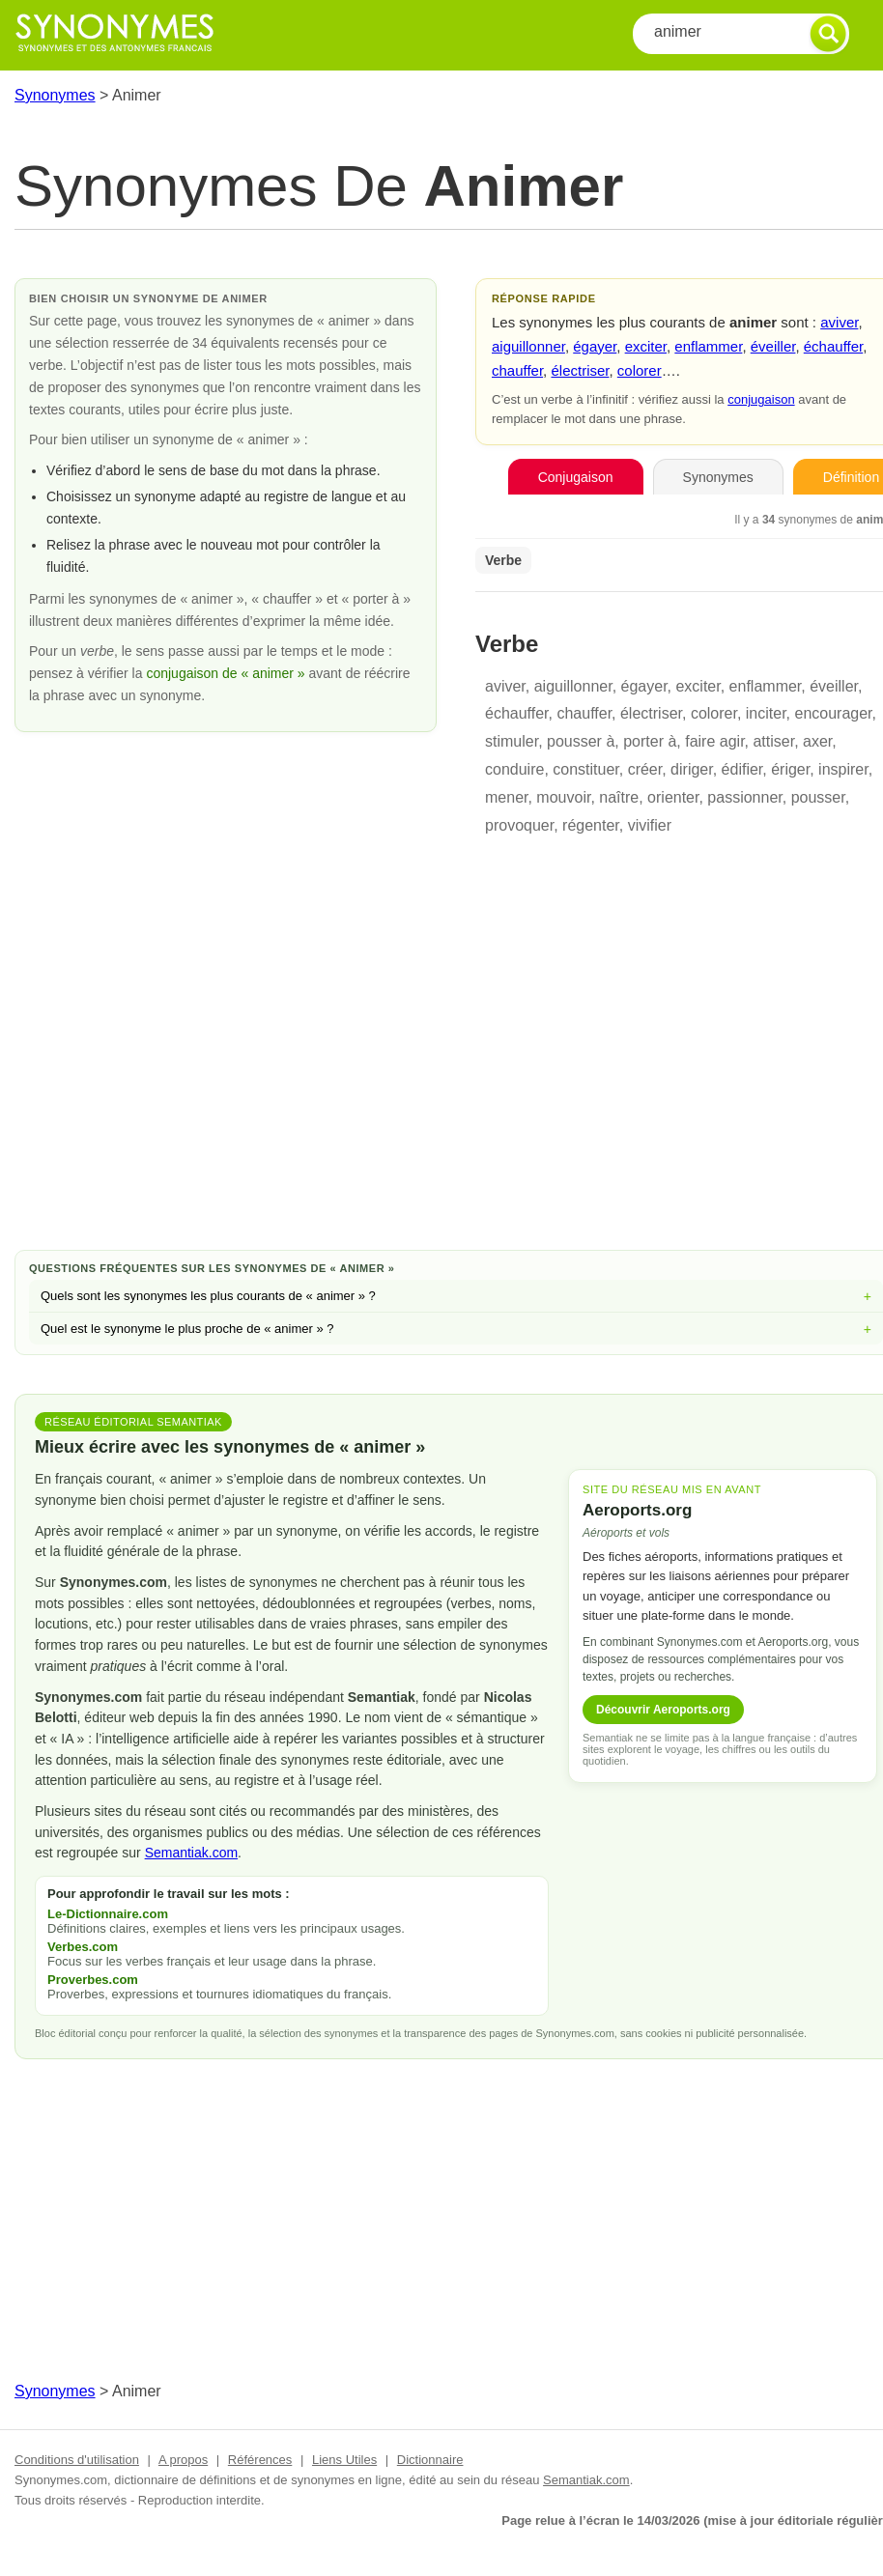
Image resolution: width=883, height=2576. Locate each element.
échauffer (833, 346)
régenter (590, 825)
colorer (639, 370)
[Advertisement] (456, 1081)
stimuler (511, 741)
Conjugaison (575, 477)
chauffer (517, 370)
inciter (766, 713)
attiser (773, 741)
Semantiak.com (191, 1852)
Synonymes (55, 95)
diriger (691, 769)
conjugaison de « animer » (227, 673)
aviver (839, 322)
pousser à (580, 741)
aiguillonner (528, 346)
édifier (742, 769)
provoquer (519, 825)
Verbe (503, 560)
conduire (514, 769)
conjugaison (760, 399)
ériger (790, 769)
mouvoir (563, 797)
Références (260, 2459)
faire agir (714, 741)
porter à (649, 741)
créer (645, 769)
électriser (580, 370)
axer (817, 741)
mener (506, 797)
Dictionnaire (430, 2459)
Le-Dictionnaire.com (107, 1914)
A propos (183, 2459)
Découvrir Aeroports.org (663, 1709)
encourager (833, 713)
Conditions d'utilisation (76, 2459)
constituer (585, 769)
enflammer (708, 346)
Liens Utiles (344, 2459)
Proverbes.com (92, 1979)
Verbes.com (82, 1946)
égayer (594, 346)
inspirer (843, 769)
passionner (744, 797)
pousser (818, 797)
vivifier (649, 825)
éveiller (773, 346)
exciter (646, 346)
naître (619, 797)
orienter (672, 797)
